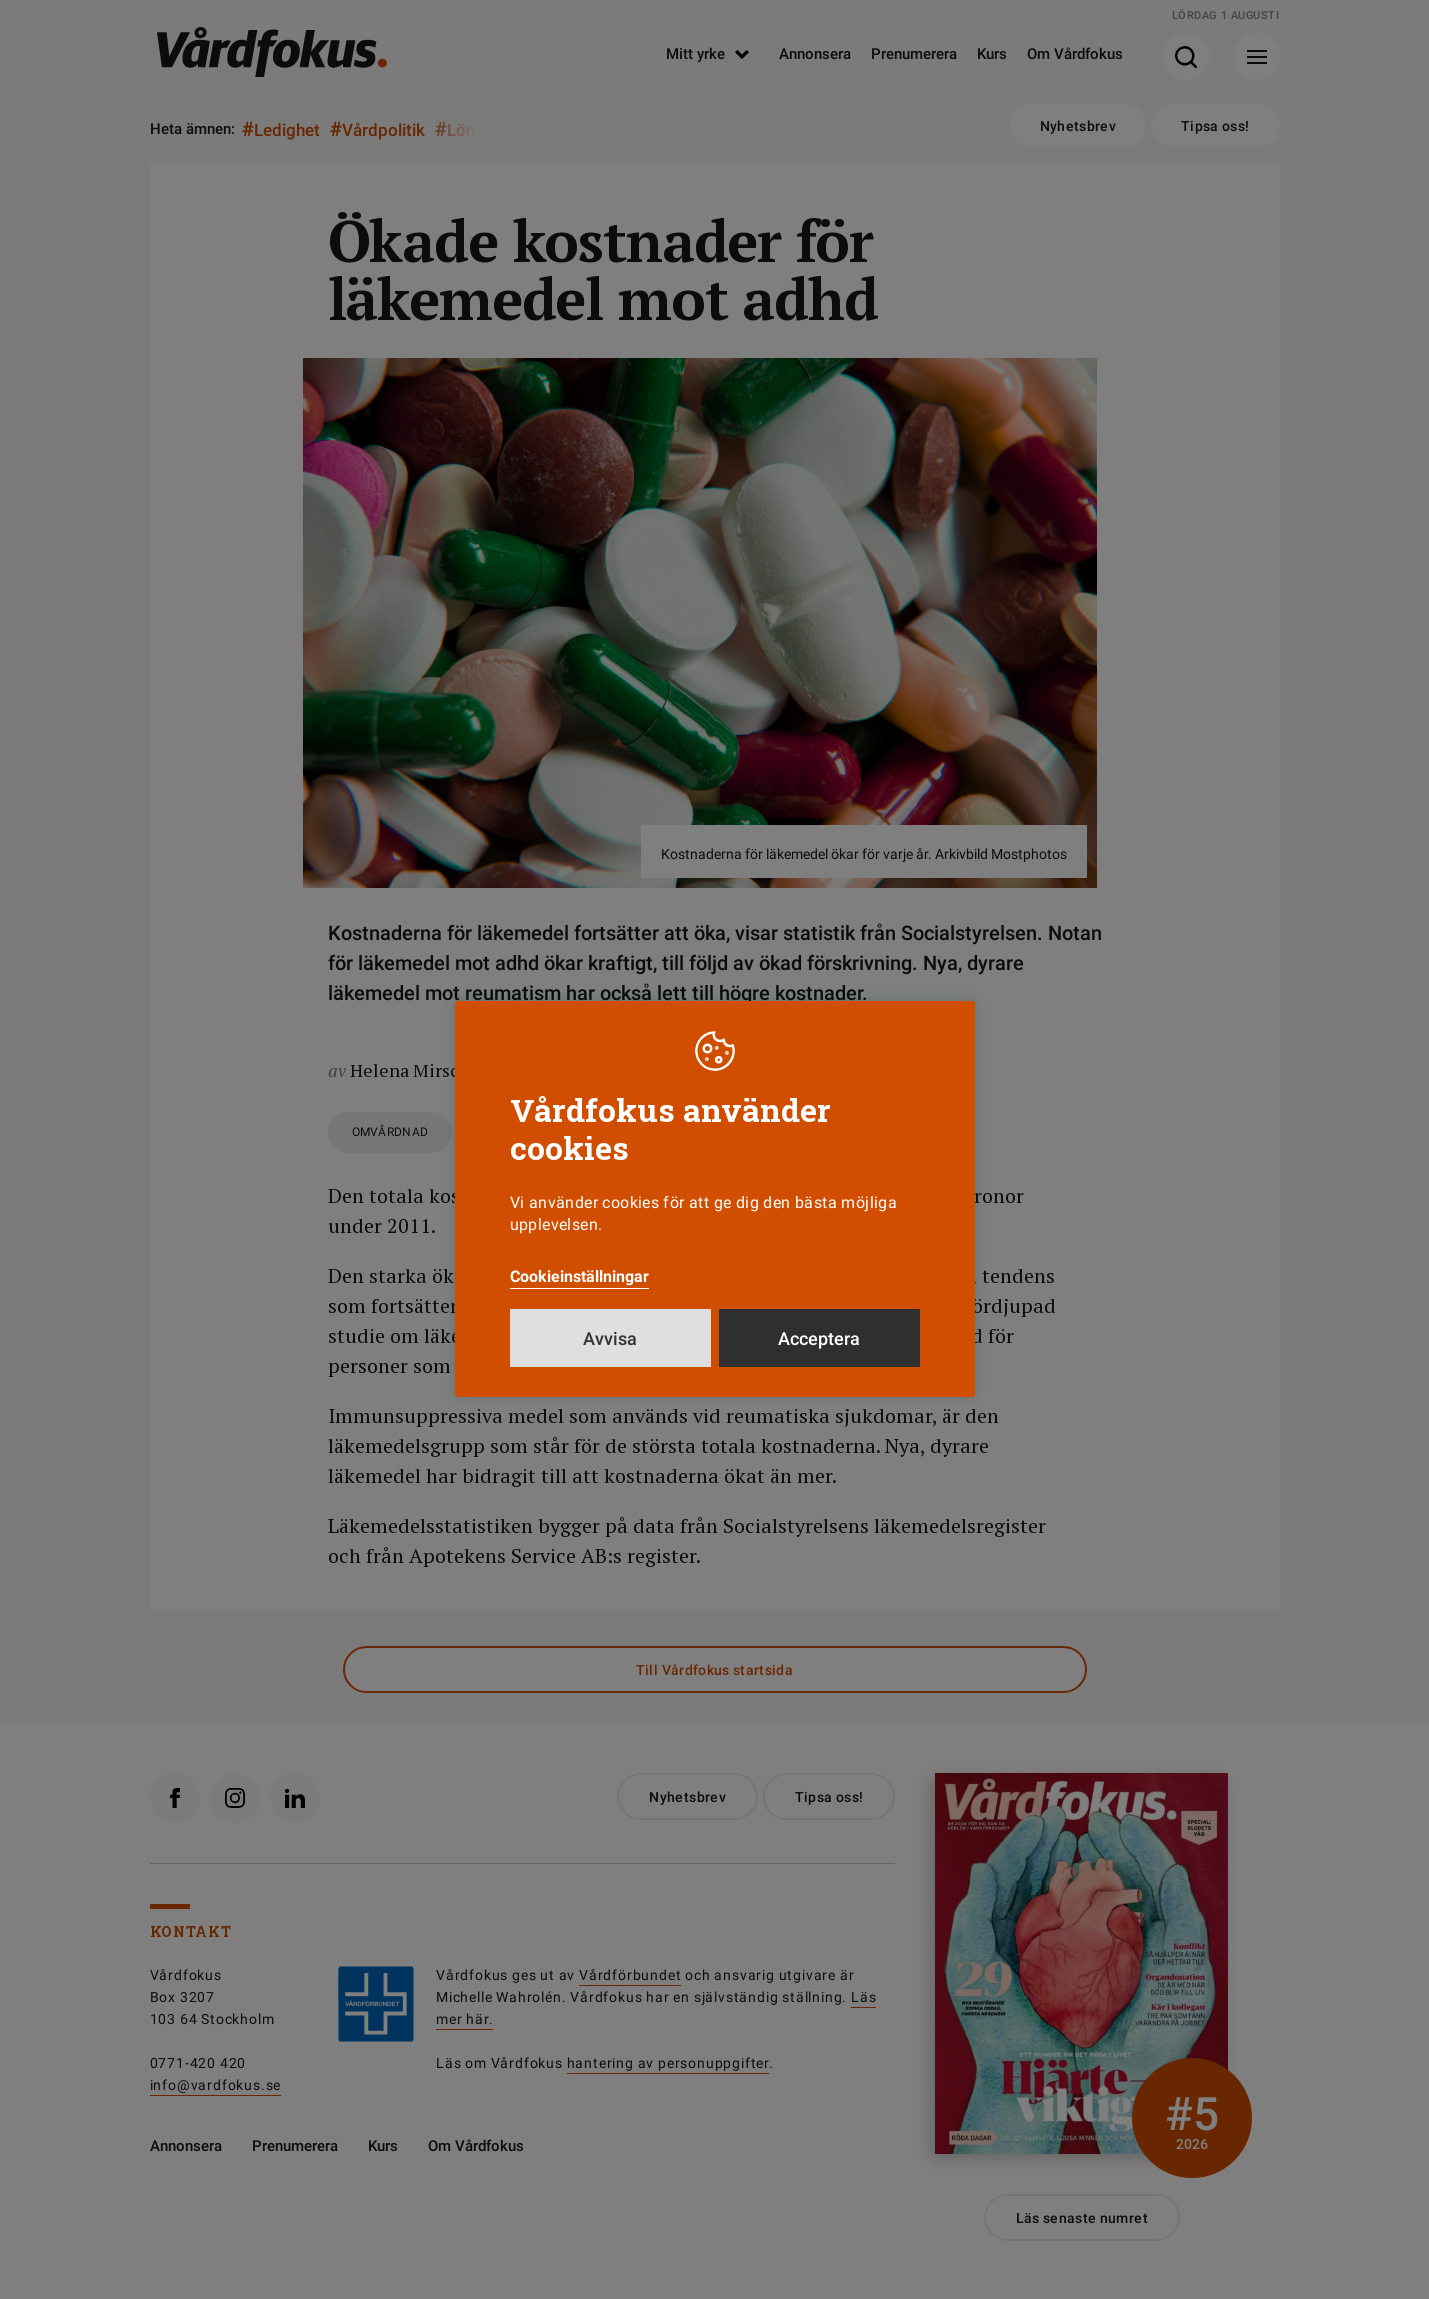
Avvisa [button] (610, 1338)
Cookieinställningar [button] (579, 1276)
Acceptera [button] (819, 1338)
